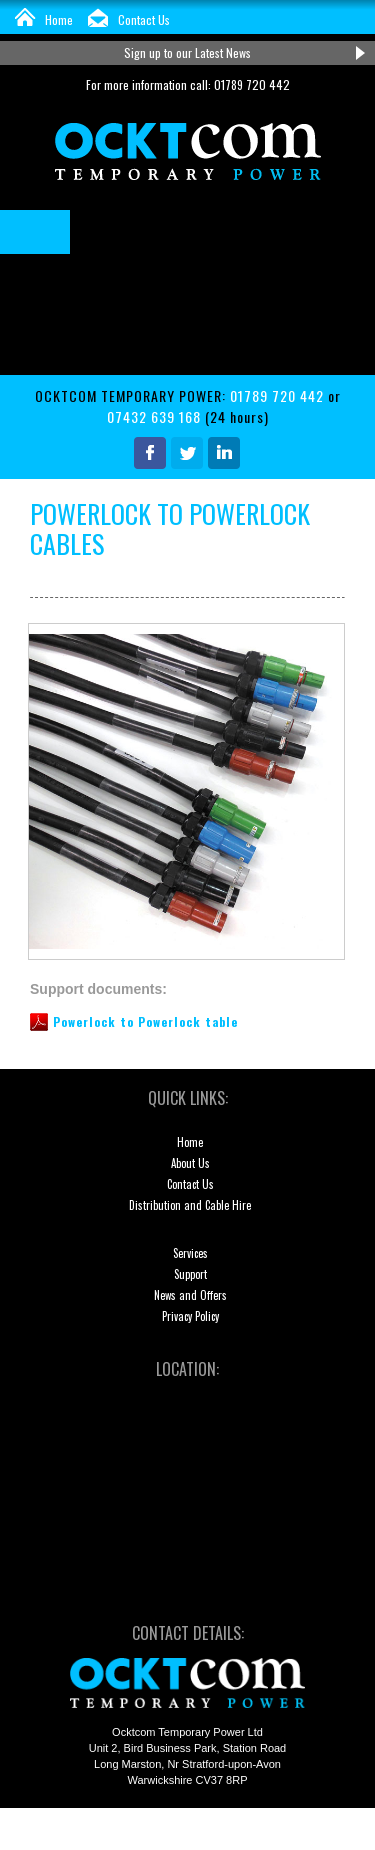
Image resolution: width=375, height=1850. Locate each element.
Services (190, 1253)
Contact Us (144, 19)
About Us (190, 1163)
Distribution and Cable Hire (190, 1205)
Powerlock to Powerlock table (145, 1021)
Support (190, 1274)
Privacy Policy (190, 1316)
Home (59, 19)
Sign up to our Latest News (187, 52)
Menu (35, 232)
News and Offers (190, 1295)
